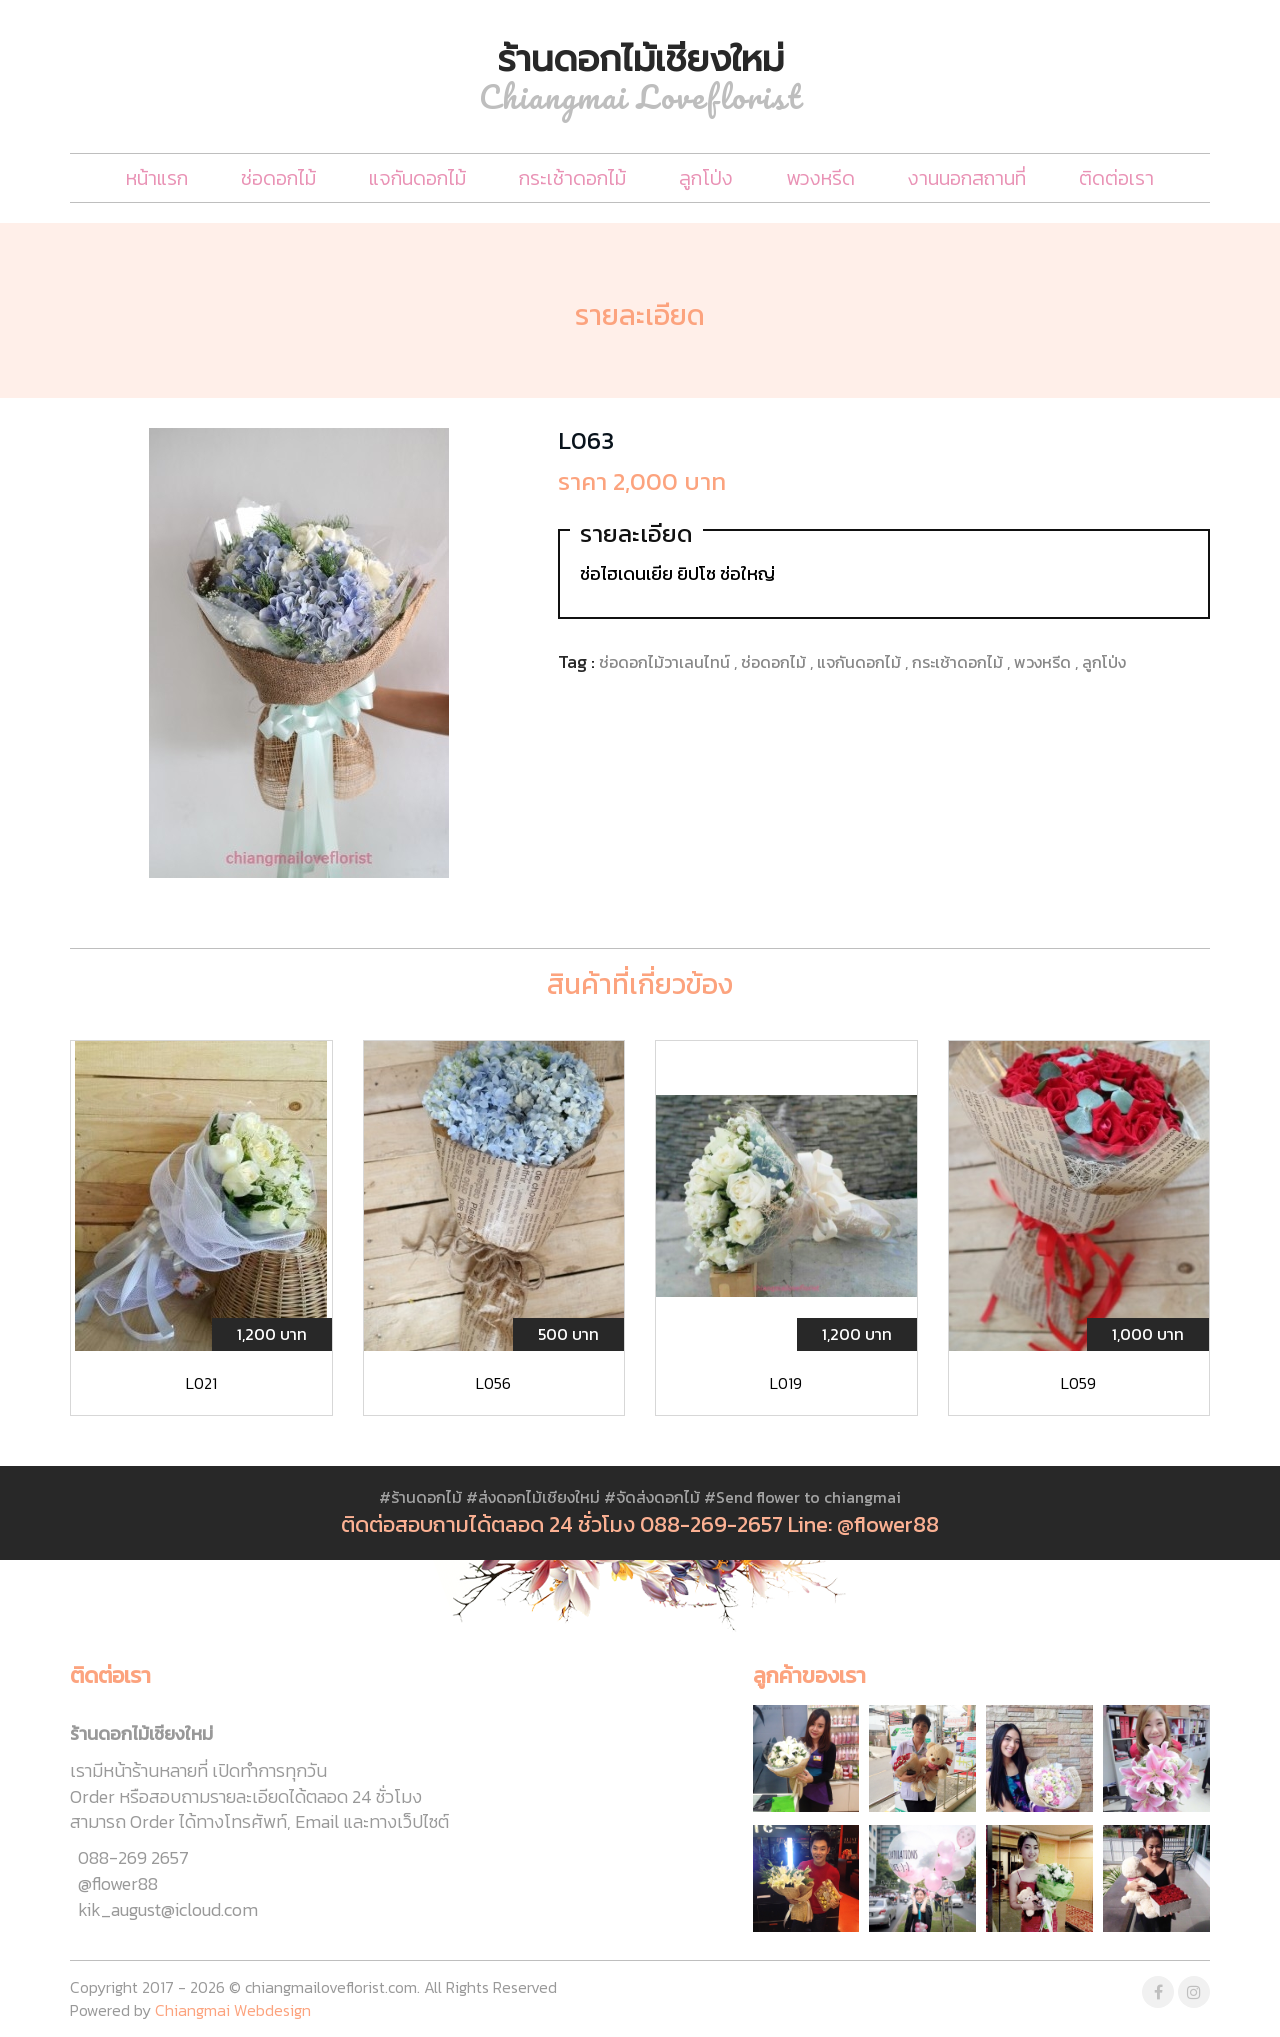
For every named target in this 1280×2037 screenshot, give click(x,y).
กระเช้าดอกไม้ (572, 178)
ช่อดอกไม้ (278, 178)
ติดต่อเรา (1116, 178)
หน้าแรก (157, 178)
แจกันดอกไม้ (417, 178)
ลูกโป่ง (706, 178)
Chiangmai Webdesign (233, 2010)
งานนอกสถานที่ (967, 178)
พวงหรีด (820, 178)
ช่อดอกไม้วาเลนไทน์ (666, 662)
